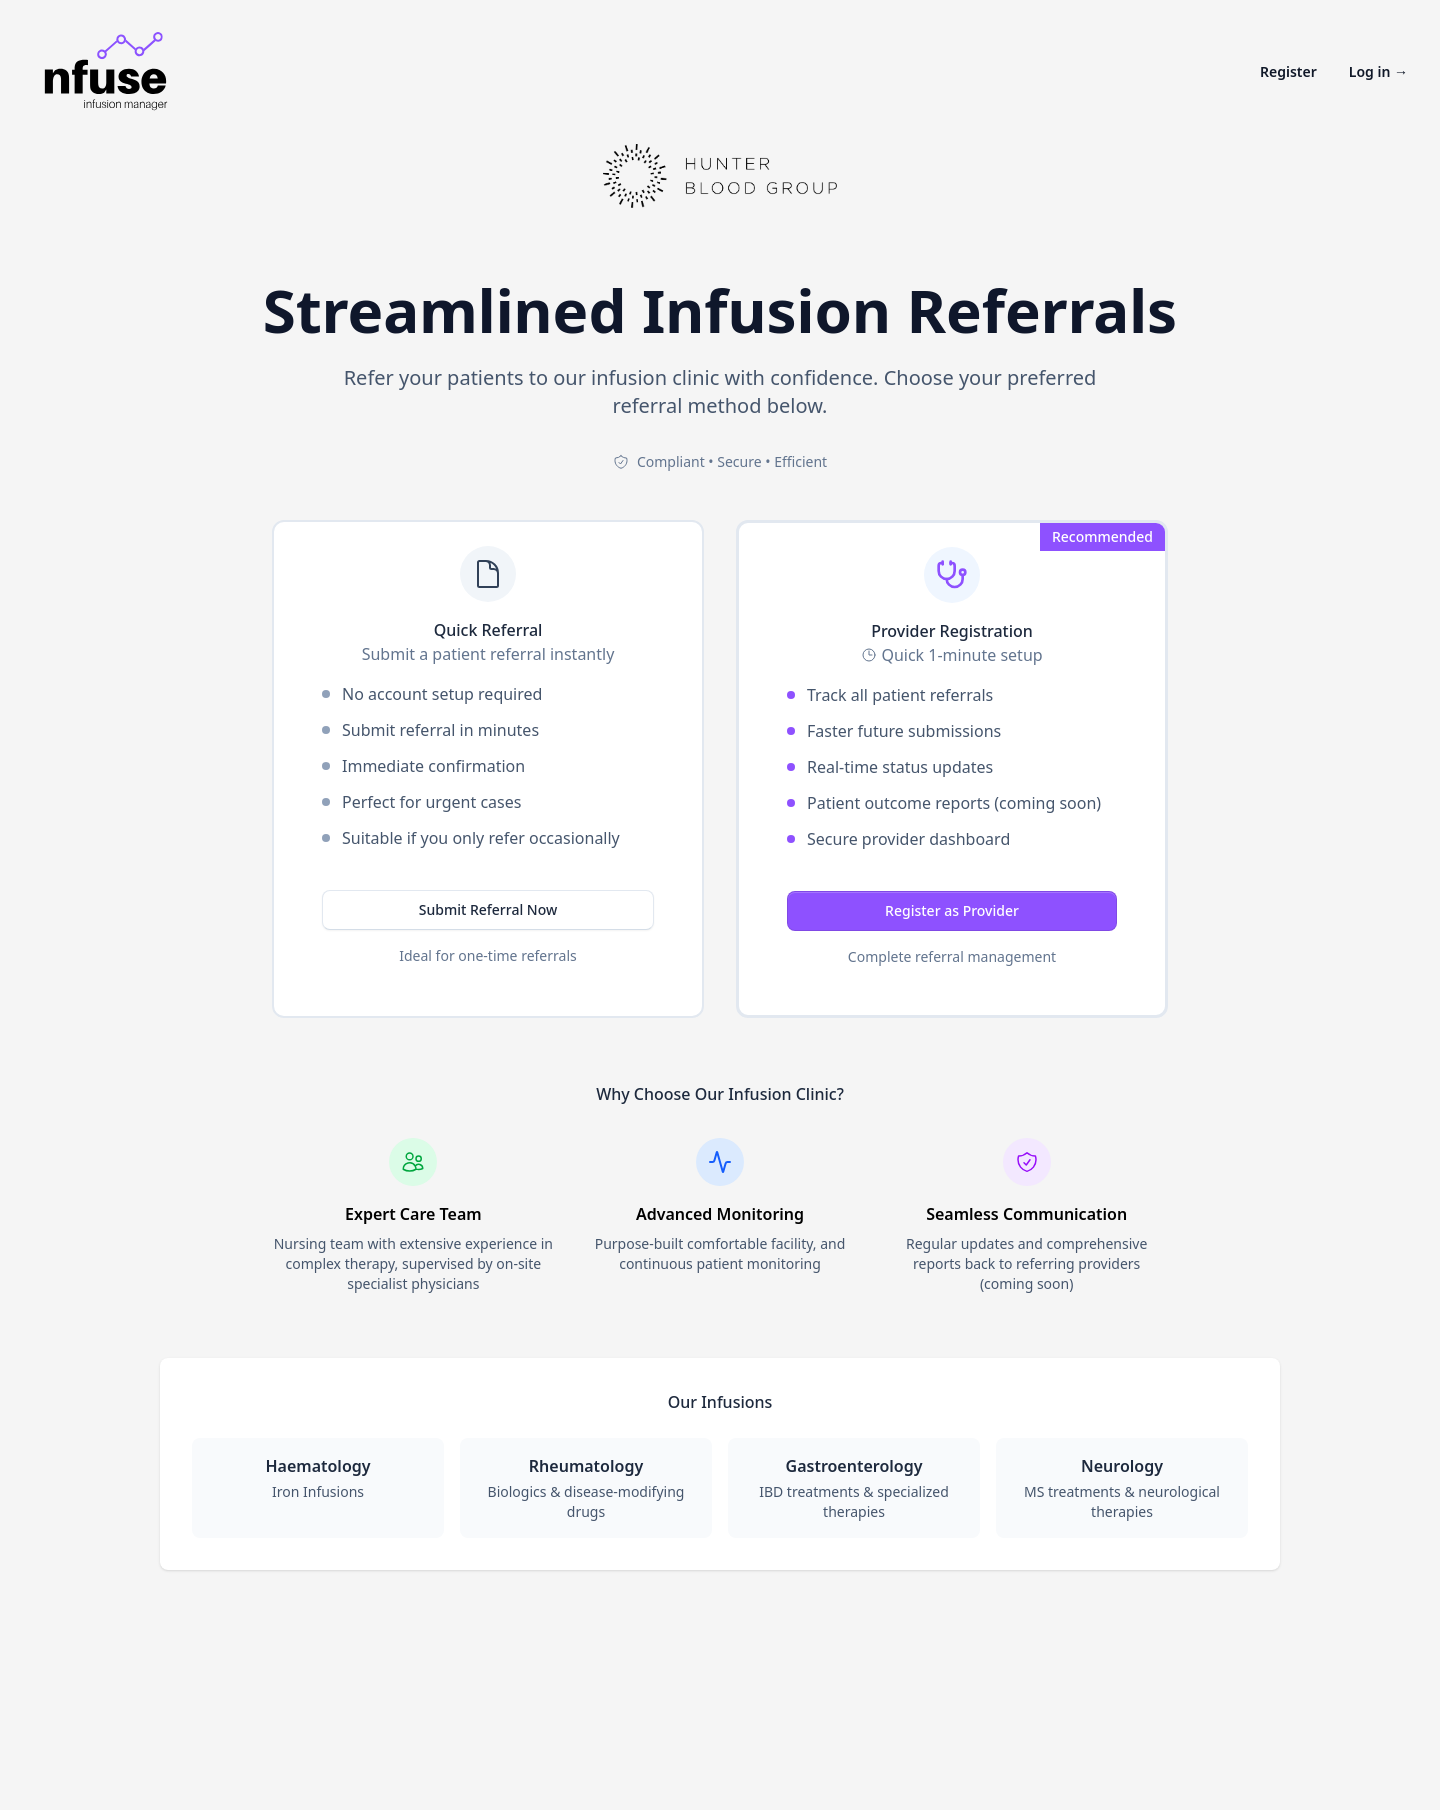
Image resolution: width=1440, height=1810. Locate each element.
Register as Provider (952, 910)
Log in (1378, 71)
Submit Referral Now (488, 909)
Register (1288, 71)
